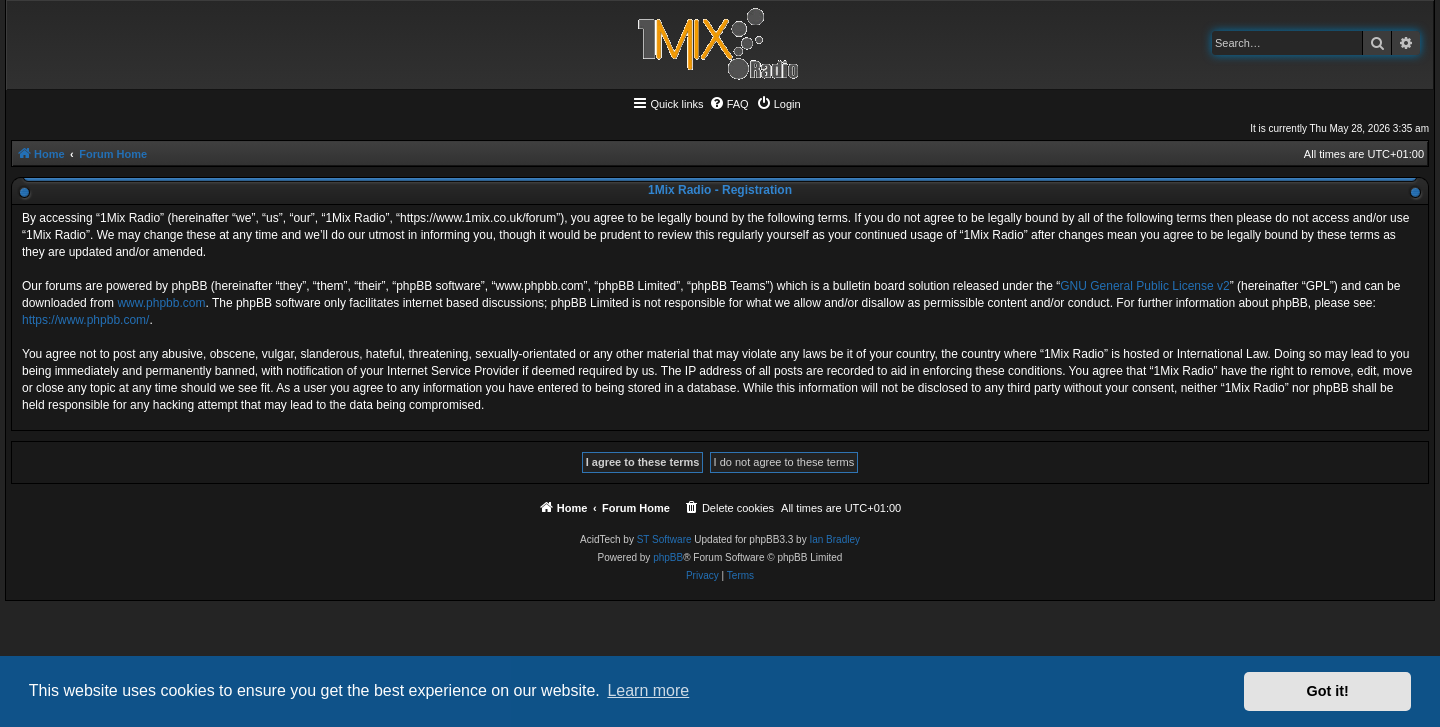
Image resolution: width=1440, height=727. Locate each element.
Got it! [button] (1328, 691)
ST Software (664, 539)
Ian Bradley (834, 539)
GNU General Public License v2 (1144, 286)
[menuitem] (729, 104)
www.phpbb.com (161, 303)
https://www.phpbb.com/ (85, 320)
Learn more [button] (648, 690)
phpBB (668, 557)
